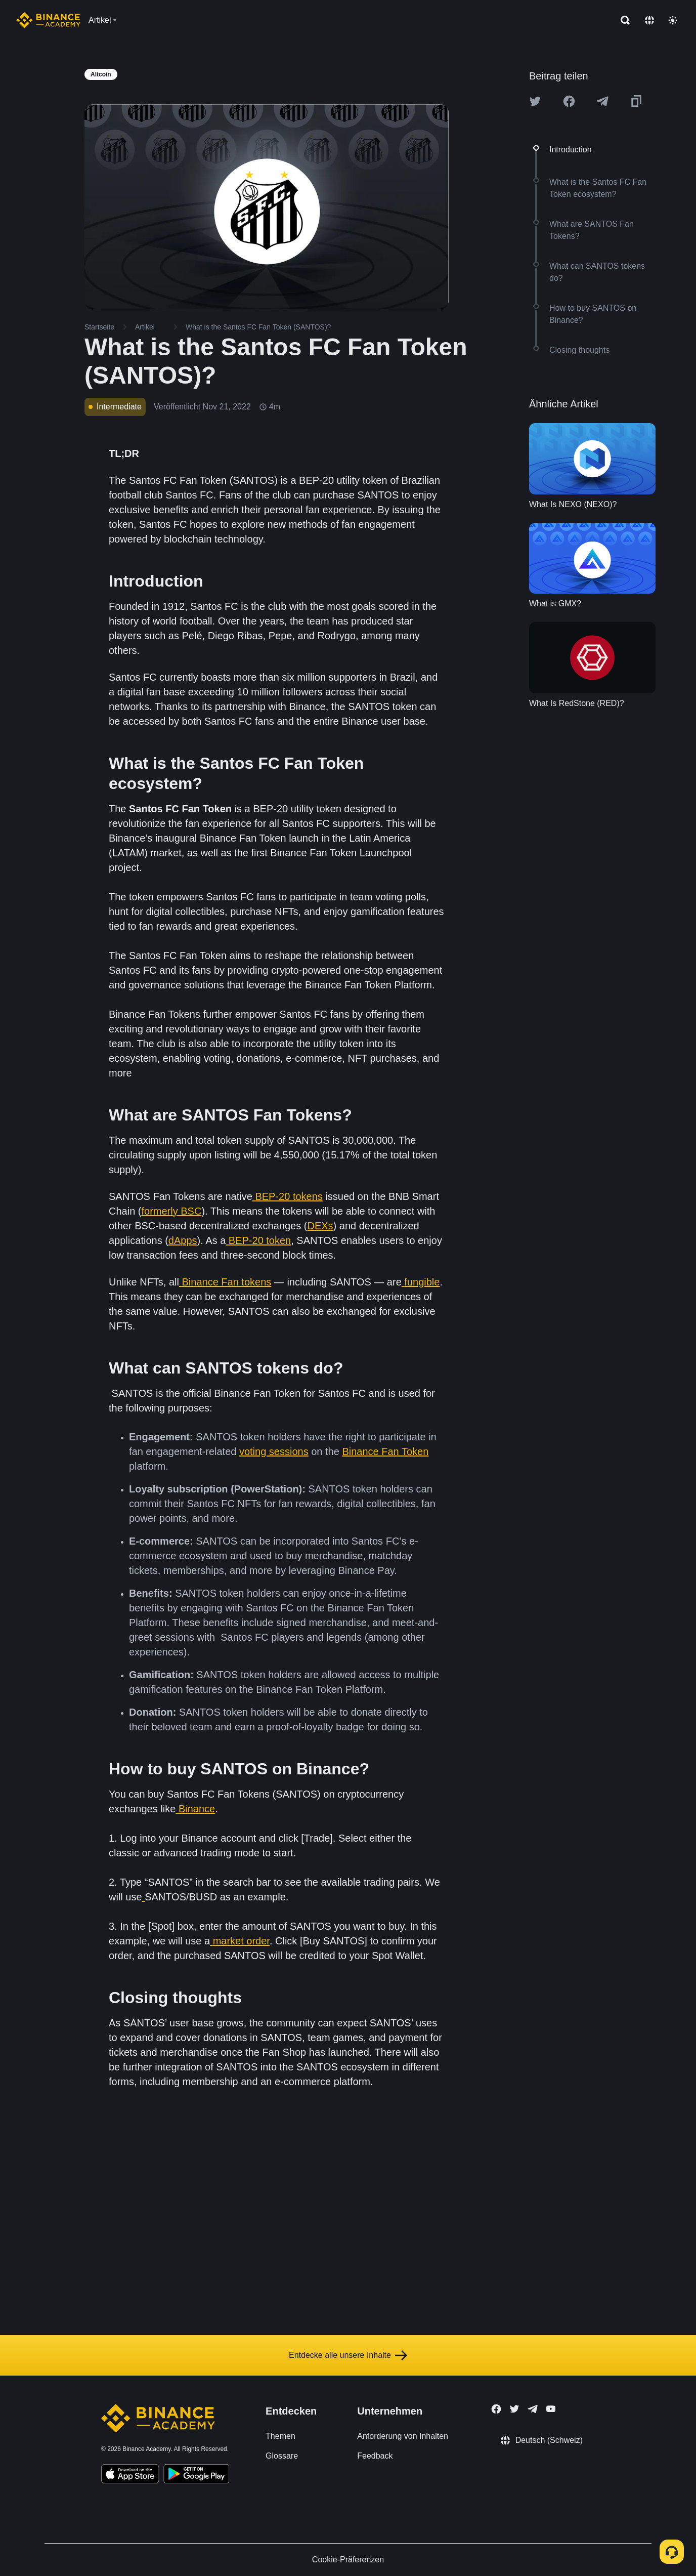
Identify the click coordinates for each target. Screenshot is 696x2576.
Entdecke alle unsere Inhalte (348, 2355)
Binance (197, 1808)
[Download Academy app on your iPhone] (130, 2475)
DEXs (320, 1225)
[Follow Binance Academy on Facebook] (496, 2409)
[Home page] (48, 20)
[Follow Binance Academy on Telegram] (533, 2409)
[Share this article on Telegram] (602, 101)
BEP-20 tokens (288, 1196)
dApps (182, 1240)
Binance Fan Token (385, 1451)
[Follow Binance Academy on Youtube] (551, 2408)
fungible (422, 1281)
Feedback (375, 2456)
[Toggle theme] (673, 20)
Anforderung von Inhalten (402, 2436)
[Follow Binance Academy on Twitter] (514, 2409)
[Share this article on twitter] (535, 101)
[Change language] (649, 20)
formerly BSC (171, 1211)
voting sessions (274, 1451)
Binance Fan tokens (226, 1281)
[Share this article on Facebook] (569, 101)
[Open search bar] (622, 20)
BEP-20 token (260, 1240)
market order (241, 1940)
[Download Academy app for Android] (196, 2475)
